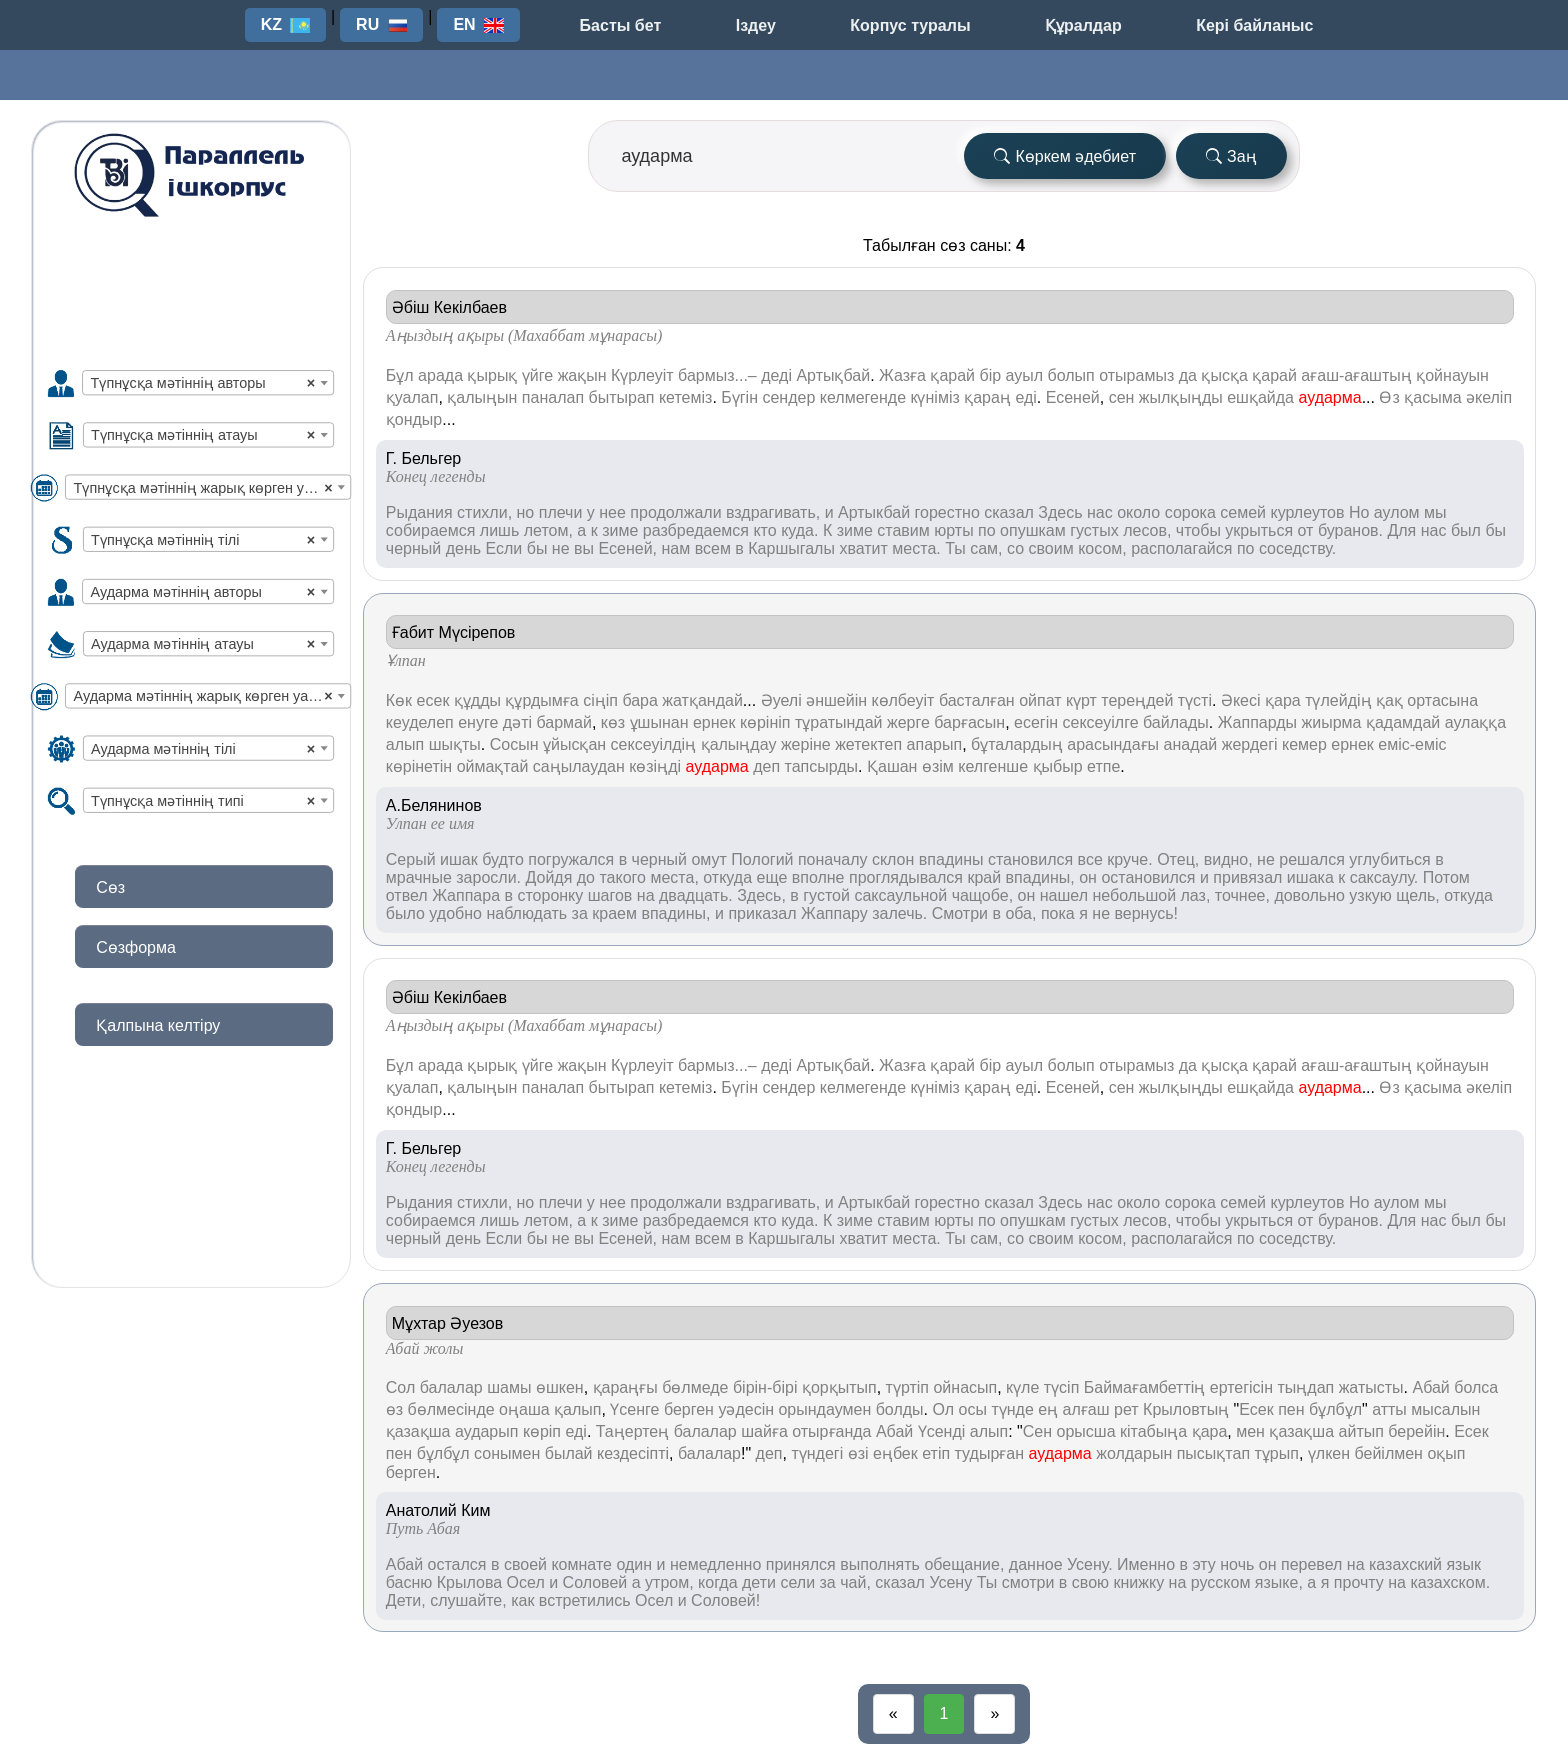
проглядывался (906, 877)
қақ (1389, 700)
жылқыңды (1181, 397)
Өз (1389, 397)
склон (893, 859)
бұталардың (1017, 744)
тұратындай (839, 722)
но (526, 512)
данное (1036, 1564)
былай (569, 1453)
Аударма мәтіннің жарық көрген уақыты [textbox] (209, 696)
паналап (553, 397)
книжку (1138, 1582)
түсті (1195, 700)
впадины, (1040, 877)
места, (674, 877)
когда (717, 1582)
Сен (1037, 1431)
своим (1051, 548)
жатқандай (702, 700)
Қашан (892, 766)
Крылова (469, 1582)
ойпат (1040, 700)
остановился (1148, 877)
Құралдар (1083, 25)
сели (797, 1582)
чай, (855, 1582)
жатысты (1371, 1387)
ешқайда (1260, 397)
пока (1058, 913)
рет (1126, 1409)
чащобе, (982, 895)
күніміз (934, 397)
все (1090, 859)
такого (622, 877)
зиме (620, 530)
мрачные (419, 877)
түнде (1012, 1409)
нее (612, 512)
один (634, 1564)
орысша (1086, 1431)
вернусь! (1146, 913)
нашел (1064, 895)
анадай (1191, 744)
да (1188, 375)
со (1015, 548)
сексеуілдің (654, 744)
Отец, (1178, 859)
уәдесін (746, 1409)
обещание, (964, 1564)
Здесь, (761, 895)
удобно (455, 913)
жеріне (806, 744)
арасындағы (1113, 744)
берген (689, 1409)
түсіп (1062, 1387)
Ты (955, 548)
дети (759, 1582)
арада (440, 375)
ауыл (1025, 375)
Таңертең (632, 1431)
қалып (577, 1409)
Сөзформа (136, 947)
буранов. (1350, 530)
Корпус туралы (910, 25)
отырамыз (1136, 375)
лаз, (1196, 895)
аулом (1397, 512)
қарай (952, 375)
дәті (517, 722)
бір (990, 375)
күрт (1081, 700)
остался (457, 1564)
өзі (858, 1453)
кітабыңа (1153, 1431)
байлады (1176, 722)
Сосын (514, 744)
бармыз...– (717, 375)
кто (764, 530)
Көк (399, 700)
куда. (799, 530)
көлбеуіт (903, 700)
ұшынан (659, 722)
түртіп (907, 1387)
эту (1203, 1564)
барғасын (969, 722)
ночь (1237, 1564)
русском (1221, 1582)
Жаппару (834, 913)
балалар (451, 1387)
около (1138, 512)
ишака (1310, 877)
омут (708, 859)
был (1466, 530)
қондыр (414, 419)
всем (713, 548)
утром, (669, 1582)
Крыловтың (1186, 1409)
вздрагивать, (773, 512)
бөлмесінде (451, 1409)
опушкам (1033, 530)
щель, (1417, 895)
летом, (548, 530)
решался (1312, 859)
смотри (1028, 1582)
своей (525, 1564)
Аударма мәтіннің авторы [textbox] (203, 591)
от (1306, 530)
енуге (478, 722)
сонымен (507, 1453)
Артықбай (833, 375)
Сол (400, 1387)
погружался (571, 859)
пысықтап (1213, 1453)
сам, (986, 548)
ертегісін (1241, 1387)
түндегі (817, 1453)
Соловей (595, 1582)
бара (640, 700)
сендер (788, 397)
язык (1463, 1564)
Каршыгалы (791, 548)
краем (614, 913)
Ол (943, 1409)
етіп (936, 1453)
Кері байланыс (1254, 25)
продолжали (675, 512)
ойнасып (965, 1387)
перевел (1311, 1564)
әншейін (836, 700)
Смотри (960, 913)
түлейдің (1338, 700)
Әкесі (1241, 700)
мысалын (1445, 1409)
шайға (764, 1431)
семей (1243, 512)
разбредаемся (696, 530)
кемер (1304, 744)
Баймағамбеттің (1145, 1387)
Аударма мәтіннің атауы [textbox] (203, 644)
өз (394, 1409)
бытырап (622, 397)
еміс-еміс (1412, 744)
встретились (585, 1600)
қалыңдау (739, 744)
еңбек (895, 1453)
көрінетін (419, 766)
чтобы (1198, 530)
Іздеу (756, 25)
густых (1094, 530)
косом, (1102, 548)
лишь (499, 530)
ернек (714, 722)
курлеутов (1307, 512)
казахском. (1450, 1582)
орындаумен (824, 1409)
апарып (935, 744)
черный (413, 548)
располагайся (1181, 548)
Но (1359, 512)
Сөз (110, 887)
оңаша (524, 1409)
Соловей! (725, 1600)
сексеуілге (1101, 722)
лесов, (1147, 530)
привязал (1247, 877)
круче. (1129, 859)
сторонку (550, 895)
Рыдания (419, 512)
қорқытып (839, 1387)
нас (1100, 512)
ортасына (1442, 700)
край (984, 877)
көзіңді (655, 766)
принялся (801, 1564)
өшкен (560, 1387)
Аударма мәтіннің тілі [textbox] (203, 748)
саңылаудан (579, 766)
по (987, 530)
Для (1401, 530)
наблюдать (526, 913)
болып (1071, 375)
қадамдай (1403, 722)
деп (766, 766)
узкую (1370, 895)
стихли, (484, 512)
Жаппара (466, 895)
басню (409, 1582)
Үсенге (634, 1409)
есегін (1036, 722)
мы (1435, 512)
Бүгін (739, 397)
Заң (1231, 156)
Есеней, (628, 548)
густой (826, 895)
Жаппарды (1257, 722)
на (646, 895)
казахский (1405, 1564)
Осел (526, 1582)
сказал (1009, 512)
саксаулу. (1384, 877)
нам (675, 548)
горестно (947, 512)
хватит (863, 548)
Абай (1430, 1387)
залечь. (899, 913)
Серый (411, 859)
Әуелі (781, 700)
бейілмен (1389, 1453)
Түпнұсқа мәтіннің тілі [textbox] (203, 539)
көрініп (765, 722)
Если (504, 548)
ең (1048, 1409)
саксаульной (900, 895)
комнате (581, 1564)
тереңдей (1137, 700)
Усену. (1090, 1564)
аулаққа (1476, 722)
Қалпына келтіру (158, 1025)
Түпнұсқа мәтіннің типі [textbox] (203, 800)
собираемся (431, 530)
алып (405, 744)
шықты (455, 744)
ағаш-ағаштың (1356, 375)
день (463, 548)
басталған (977, 700)
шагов (610, 895)
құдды (477, 700)
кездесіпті (633, 1453)
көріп (542, 1431)
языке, (1279, 1582)
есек (433, 700)
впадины (951, 859)
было (405, 913)
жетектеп (868, 744)
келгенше (993, 766)
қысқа (1224, 375)
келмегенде (863, 397)
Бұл (400, 375)
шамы (509, 1387)
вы (584, 548)
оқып (1446, 1453)
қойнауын (1452, 375)
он (1088, 877)
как (522, 1600)
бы (1495, 530)
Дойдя (548, 877)
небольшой (1134, 895)
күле (1022, 1387)
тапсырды (822, 766)
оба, (1020, 913)
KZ (271, 24)
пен (1291, 1409)
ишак (459, 859)
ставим (903, 530)
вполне (818, 877)
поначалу (833, 859)
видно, (1228, 859)
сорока (1190, 512)
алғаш (1086, 1409)
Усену (950, 1582)
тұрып (1277, 1453)
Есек (1256, 1409)
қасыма (1432, 397)
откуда (727, 877)
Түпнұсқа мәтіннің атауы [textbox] (203, 435)
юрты (953, 530)
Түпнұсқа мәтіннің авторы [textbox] (203, 383)
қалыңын (482, 397)
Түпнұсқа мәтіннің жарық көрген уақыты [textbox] (211, 487)
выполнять (880, 1564)
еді (1025, 397)
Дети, (406, 1600)
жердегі (1250, 744)
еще (772, 877)
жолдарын (1134, 1453)
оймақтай (493, 766)
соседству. (1297, 548)
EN (464, 24)
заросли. (488, 877)
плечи (561, 512)
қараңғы (625, 1387)
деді (776, 375)
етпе (1103, 766)
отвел (407, 895)
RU (367, 24)
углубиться (1389, 859)
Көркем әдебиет (1065, 156)
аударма (1329, 397)
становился (1030, 859)
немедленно (715, 1564)
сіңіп (600, 700)
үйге (537, 375)
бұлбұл (1335, 1409)
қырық (492, 375)
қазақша (418, 1431)
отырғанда (831, 1431)
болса (1476, 1387)
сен (1122, 397)
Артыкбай (874, 512)
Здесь (1060, 512)
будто (503, 859)
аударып (486, 1431)
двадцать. (696, 895)
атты (1389, 1409)
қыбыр (1058, 766)
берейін (1416, 1431)
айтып (1361, 1431)
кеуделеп (420, 722)
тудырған (989, 1453)
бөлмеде (695, 1387)
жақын (582, 375)
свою (1090, 1582)
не (561, 548)
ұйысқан (574, 744)
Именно (1146, 1564)
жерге (908, 722)
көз (613, 722)
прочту (1359, 1582)
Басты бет (621, 25)
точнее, (1242, 895)
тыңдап (1305, 1387)
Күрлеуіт (642, 375)
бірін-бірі (765, 1387)
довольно (1309, 895)
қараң (987, 397)
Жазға (902, 375)
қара (1283, 700)
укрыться (1259, 530)
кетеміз (685, 397)
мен (1250, 1431)
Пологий (762, 859)
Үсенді (942, 1431)
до (586, 877)
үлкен (1329, 1453)
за (580, 913)
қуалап (412, 397)
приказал (762, 913)
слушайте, (468, 1600)
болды (900, 1409)
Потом (1446, 877)
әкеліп (1489, 397)
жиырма (1332, 722)
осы (973, 1409)
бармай (563, 722)
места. (916, 548)
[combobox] (209, 382)
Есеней (1073, 397)
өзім (938, 766)
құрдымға (541, 700)
